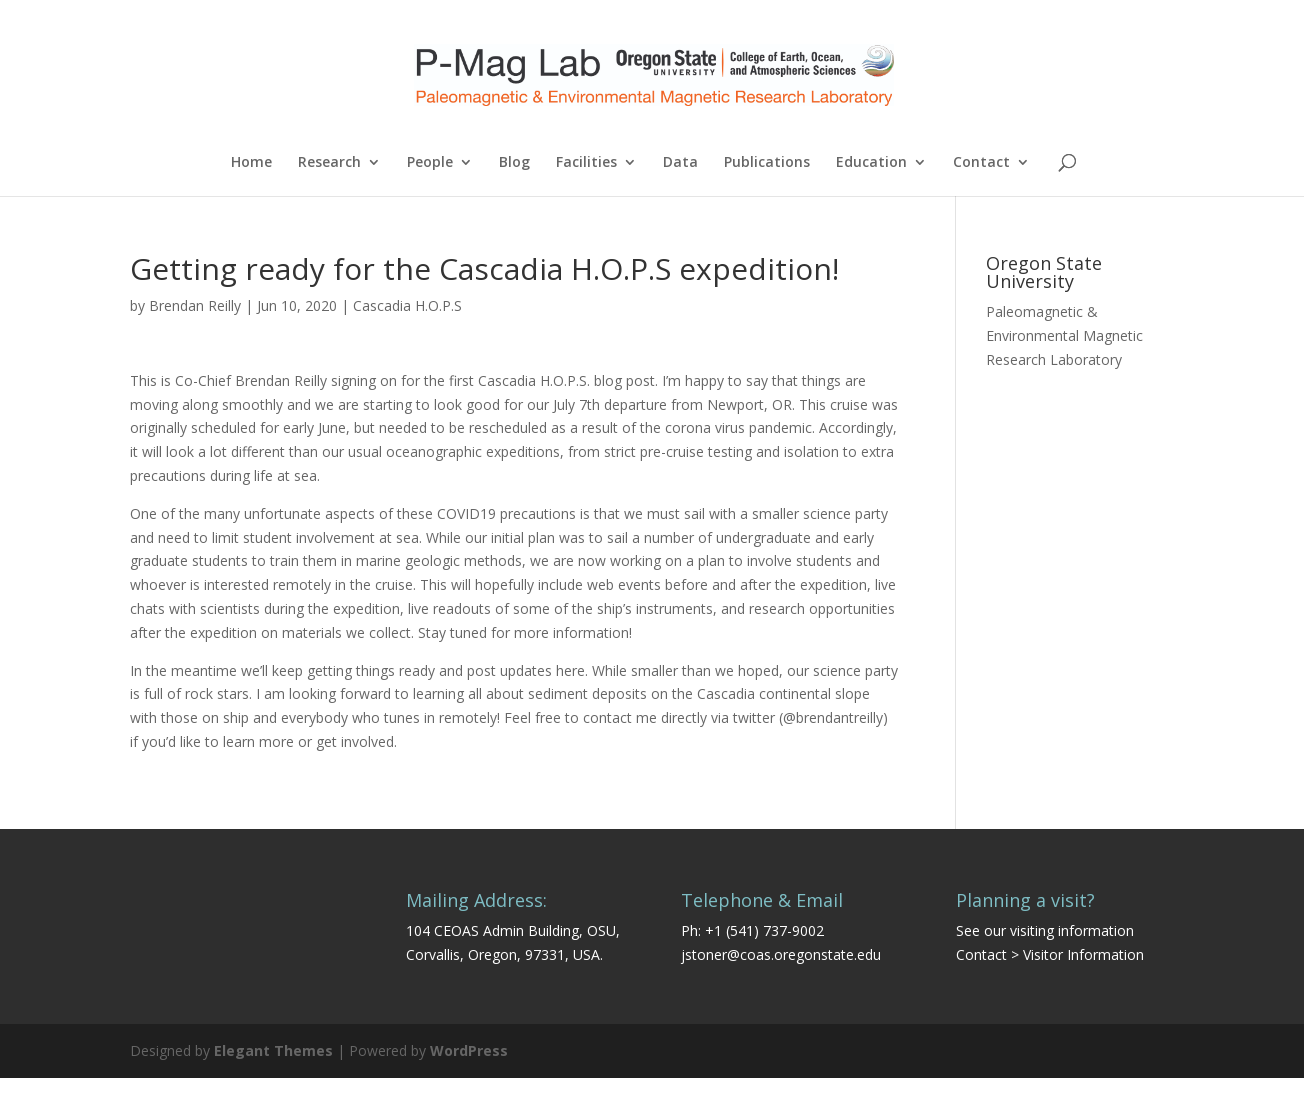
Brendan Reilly (195, 305)
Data (680, 163)
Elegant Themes (273, 1050)
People (430, 163)
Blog (514, 163)
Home (251, 163)
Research (329, 163)
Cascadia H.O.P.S (407, 305)
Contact (981, 163)
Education (871, 163)
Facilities (586, 163)
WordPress (469, 1050)
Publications (767, 163)
